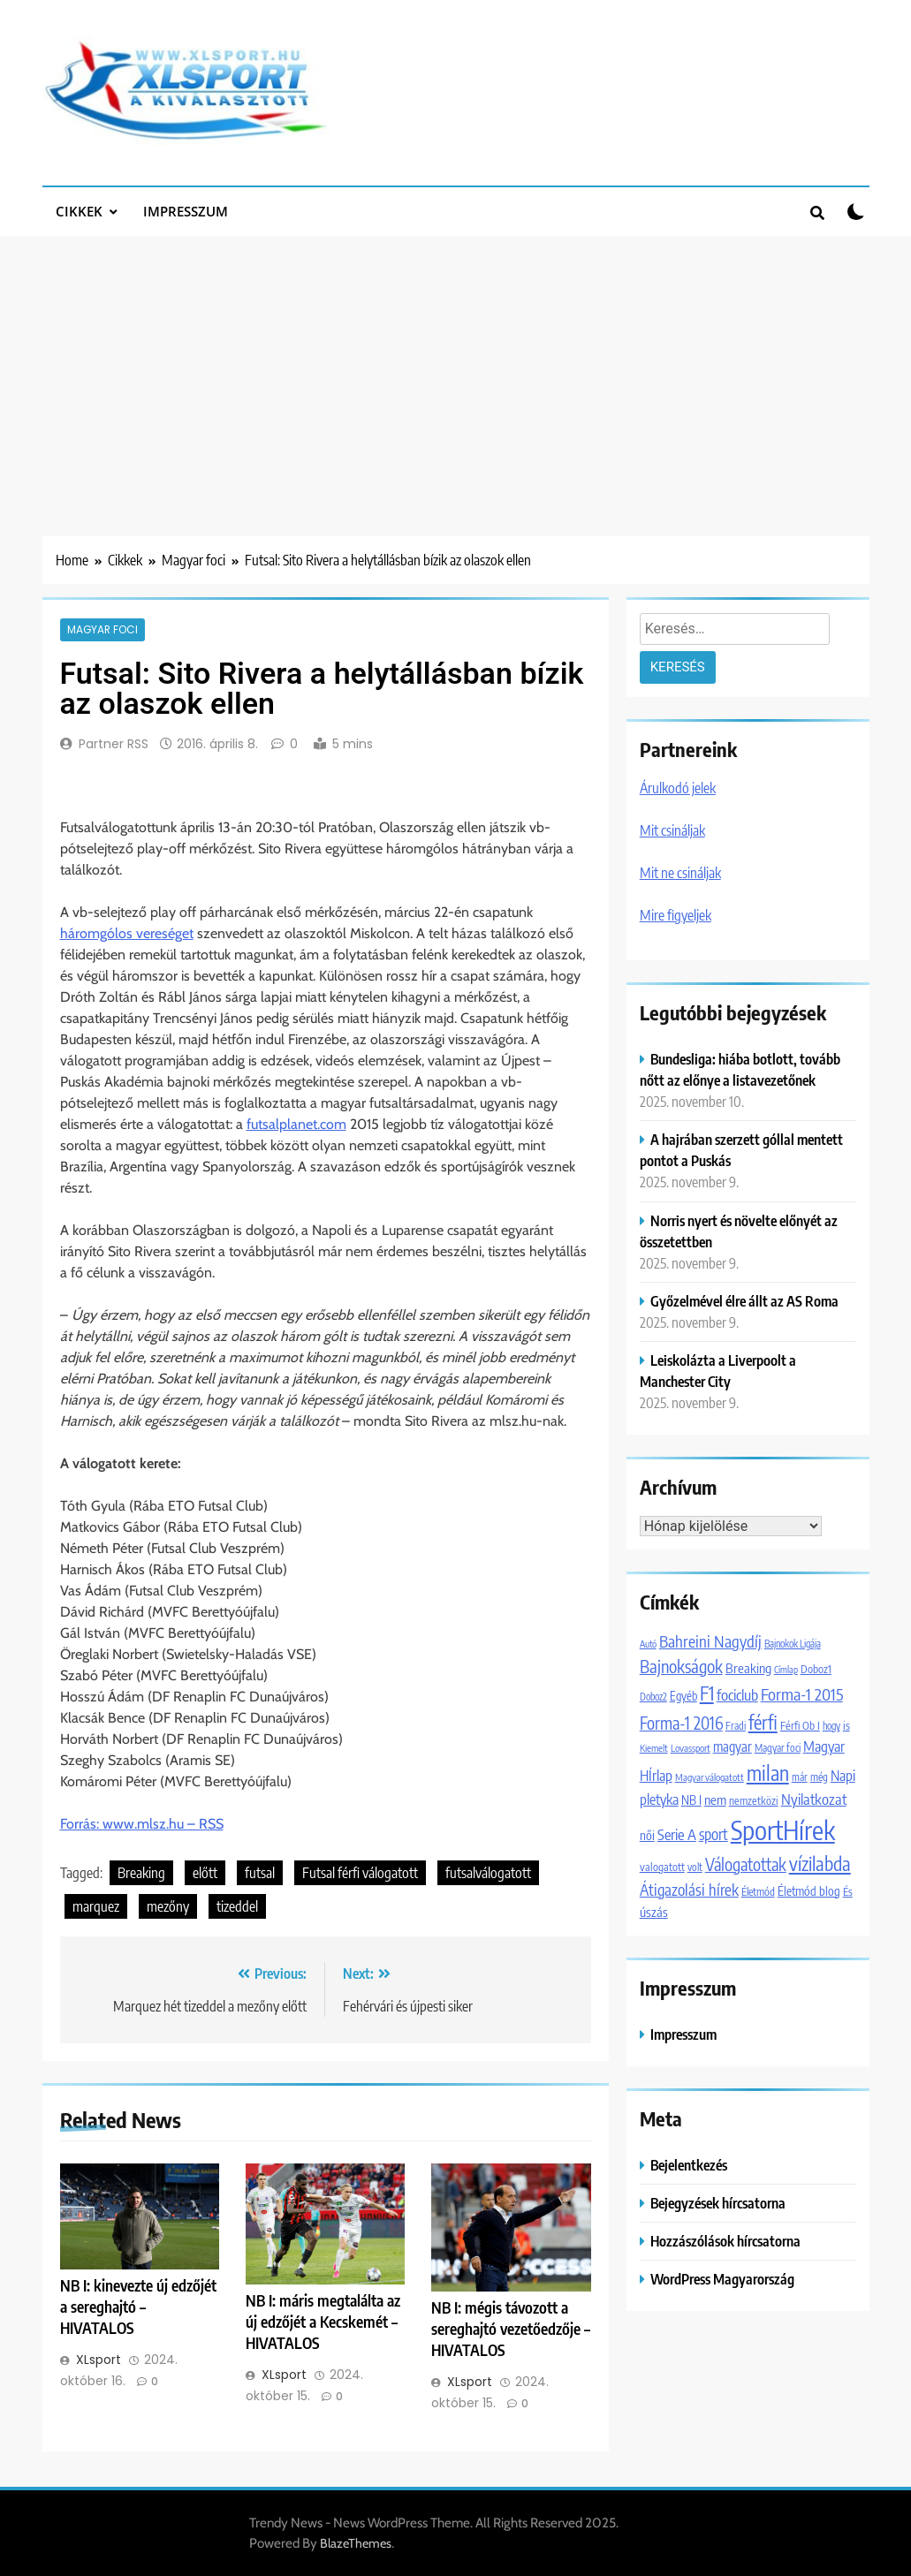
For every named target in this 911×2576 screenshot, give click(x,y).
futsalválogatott (488, 1873)
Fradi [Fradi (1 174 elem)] (735, 1725)
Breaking (141, 1873)
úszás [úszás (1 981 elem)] (654, 1912)
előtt (205, 1873)
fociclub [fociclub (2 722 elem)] (737, 1695)
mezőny (168, 1906)
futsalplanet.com (296, 1124)
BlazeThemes (355, 2543)
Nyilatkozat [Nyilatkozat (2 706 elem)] (813, 1799)
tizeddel (237, 1906)
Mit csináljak (672, 830)
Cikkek (79, 211)
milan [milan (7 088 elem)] (768, 1772)
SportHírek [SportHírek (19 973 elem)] (783, 1829)
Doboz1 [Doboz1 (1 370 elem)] (816, 1669)
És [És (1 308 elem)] (848, 1891)
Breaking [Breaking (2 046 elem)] (748, 1667)
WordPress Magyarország (722, 2278)
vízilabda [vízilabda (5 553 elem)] (820, 1863)
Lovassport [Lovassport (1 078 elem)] (690, 1748)
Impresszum (185, 211)
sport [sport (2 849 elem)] (713, 1834)
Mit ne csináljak (680, 873)
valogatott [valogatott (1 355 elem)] (662, 1867)
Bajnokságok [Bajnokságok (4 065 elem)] (681, 1666)
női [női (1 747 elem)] (647, 1835)
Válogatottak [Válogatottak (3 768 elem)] (745, 1864)
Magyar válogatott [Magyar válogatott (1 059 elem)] (709, 1777)
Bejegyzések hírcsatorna (718, 2202)
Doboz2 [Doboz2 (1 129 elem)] (653, 1696)
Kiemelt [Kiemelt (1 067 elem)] (654, 1748)
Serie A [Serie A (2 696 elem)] (676, 1834)
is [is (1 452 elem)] (846, 1725)
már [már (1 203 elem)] (800, 1777)
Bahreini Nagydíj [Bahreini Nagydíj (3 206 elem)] (710, 1641)
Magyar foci (102, 630)
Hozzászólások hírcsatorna (725, 2240)
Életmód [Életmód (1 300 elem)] (758, 1891)
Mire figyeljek (675, 915)
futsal (260, 1873)
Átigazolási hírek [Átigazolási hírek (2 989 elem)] (689, 1889)
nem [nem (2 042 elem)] (715, 1799)
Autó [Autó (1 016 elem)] (648, 1643)
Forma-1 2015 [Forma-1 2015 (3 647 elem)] (802, 1694)
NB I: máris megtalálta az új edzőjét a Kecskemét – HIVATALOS (323, 2321)
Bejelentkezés (688, 2165)
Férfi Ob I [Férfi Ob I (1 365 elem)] (800, 1725)
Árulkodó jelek (678, 788)
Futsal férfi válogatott (360, 1873)
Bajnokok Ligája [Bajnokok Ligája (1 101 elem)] (792, 1643)
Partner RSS (113, 744)
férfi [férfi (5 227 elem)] (763, 1722)
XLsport (98, 2359)
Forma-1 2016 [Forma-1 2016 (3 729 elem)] (681, 1723)
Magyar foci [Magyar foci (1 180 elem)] (778, 1747)
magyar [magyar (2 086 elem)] (732, 1746)
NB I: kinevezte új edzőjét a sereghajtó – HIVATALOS (138, 2306)
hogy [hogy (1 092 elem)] (831, 1725)
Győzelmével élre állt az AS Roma (744, 1301)
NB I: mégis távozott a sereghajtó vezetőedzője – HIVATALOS (510, 2329)
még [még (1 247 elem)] (819, 1777)
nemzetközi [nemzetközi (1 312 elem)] (753, 1800)
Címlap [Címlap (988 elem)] (786, 1669)
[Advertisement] (455, 368)
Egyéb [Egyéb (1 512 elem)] (683, 1695)
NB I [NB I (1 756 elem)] (691, 1799)
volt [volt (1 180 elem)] (694, 1867)
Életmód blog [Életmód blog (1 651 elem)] (809, 1890)
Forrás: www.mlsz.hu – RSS (142, 1823)
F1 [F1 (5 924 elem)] (707, 1693)
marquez (95, 1906)
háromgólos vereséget (127, 933)
